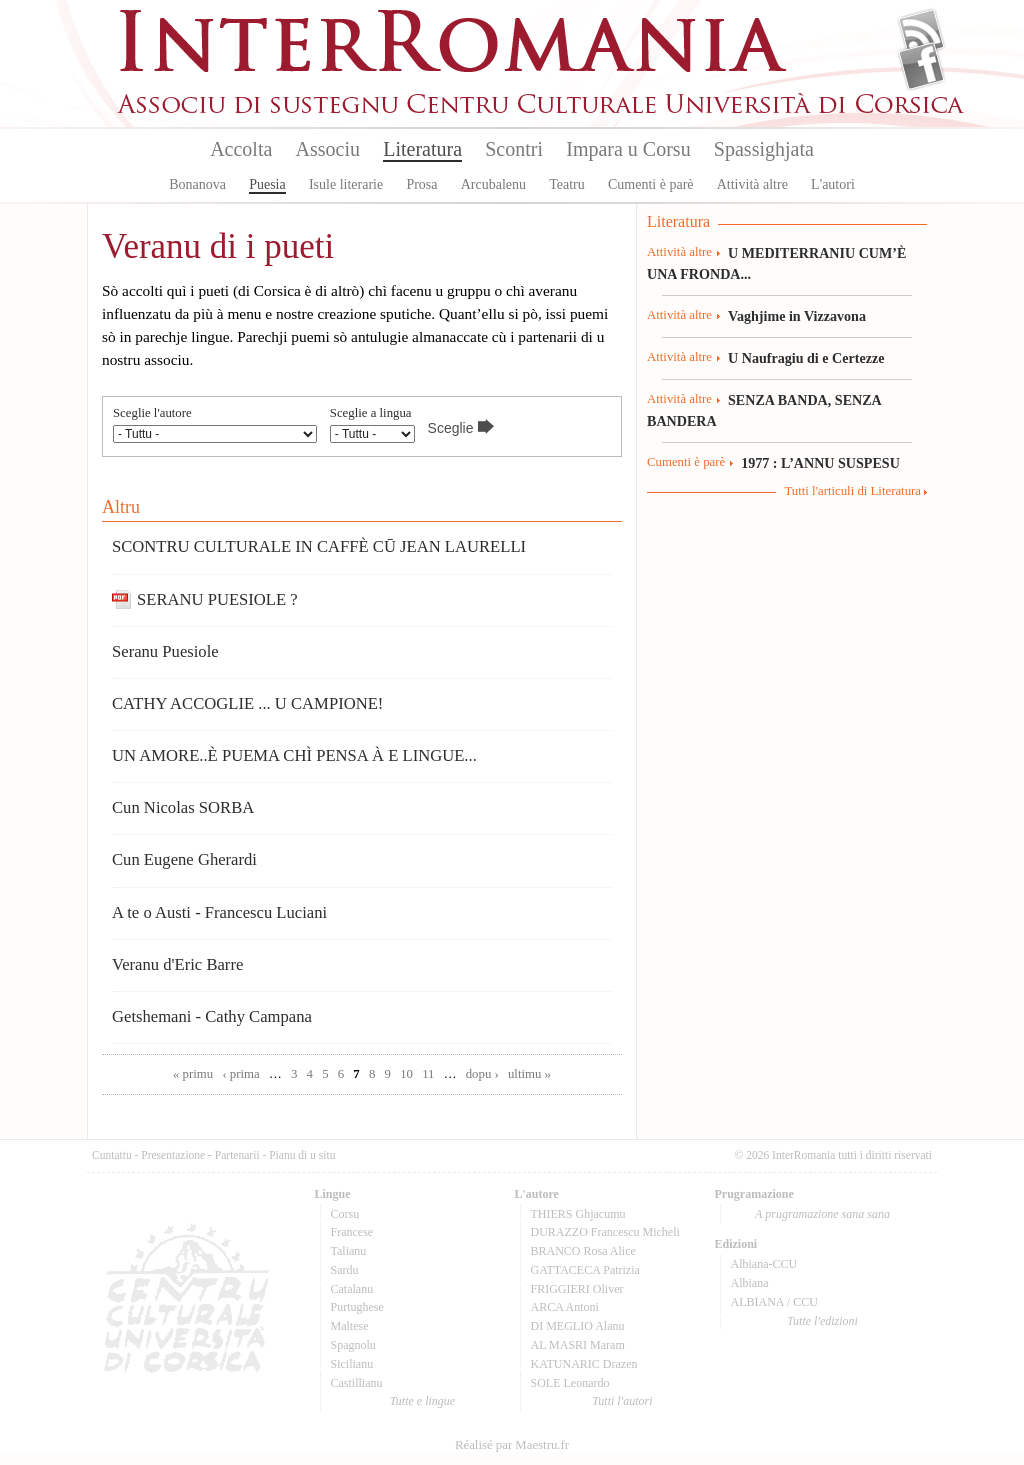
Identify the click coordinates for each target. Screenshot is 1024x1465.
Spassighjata (764, 149)
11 (428, 1074)
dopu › (482, 1074)
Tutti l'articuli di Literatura (852, 491)
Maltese (350, 1326)
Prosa (421, 184)
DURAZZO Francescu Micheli (605, 1232)
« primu (193, 1074)
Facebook (921, 66)
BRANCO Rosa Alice (583, 1251)
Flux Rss (921, 33)
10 (406, 1074)
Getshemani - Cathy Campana (212, 1016)
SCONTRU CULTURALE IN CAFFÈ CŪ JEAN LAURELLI (319, 546)
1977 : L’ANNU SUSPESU (820, 463)
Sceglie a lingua (371, 413)
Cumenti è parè (651, 184)
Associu (328, 149)
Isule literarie (346, 184)
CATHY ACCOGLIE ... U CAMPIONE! (247, 703)
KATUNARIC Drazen (584, 1364)
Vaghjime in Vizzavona (797, 316)
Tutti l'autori (622, 1401)
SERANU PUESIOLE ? (217, 599)
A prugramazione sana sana (822, 1214)
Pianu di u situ (302, 1155)
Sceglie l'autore (152, 413)
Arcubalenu (493, 184)
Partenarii (237, 1155)
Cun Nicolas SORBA (183, 807)
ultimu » (529, 1074)
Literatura (422, 149)
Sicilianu (352, 1364)
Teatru (567, 184)
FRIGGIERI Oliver (577, 1289)
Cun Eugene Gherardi (184, 859)
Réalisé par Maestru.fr (512, 1445)
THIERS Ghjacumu (578, 1214)
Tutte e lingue (422, 1401)
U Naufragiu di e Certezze (806, 358)
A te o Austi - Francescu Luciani (219, 912)
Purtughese (357, 1307)
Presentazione (173, 1155)
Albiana (750, 1283)
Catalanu (352, 1289)
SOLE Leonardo (570, 1383)
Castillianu (357, 1383)
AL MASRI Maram (578, 1345)
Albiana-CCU (764, 1264)
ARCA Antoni (565, 1307)
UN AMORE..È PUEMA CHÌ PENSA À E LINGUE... (294, 755)
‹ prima (240, 1074)
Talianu (349, 1251)
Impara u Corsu (628, 149)
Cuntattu (112, 1155)
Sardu (345, 1270)
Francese (352, 1232)
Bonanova (197, 184)
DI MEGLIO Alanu (578, 1326)
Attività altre (752, 184)
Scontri (514, 149)
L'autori (833, 184)
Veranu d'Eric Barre (177, 964)
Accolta (241, 149)
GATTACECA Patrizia (585, 1270)
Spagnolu (353, 1345)
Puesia (267, 184)
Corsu (345, 1214)
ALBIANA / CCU (774, 1302)
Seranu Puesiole (165, 651)
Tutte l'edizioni (822, 1321)
